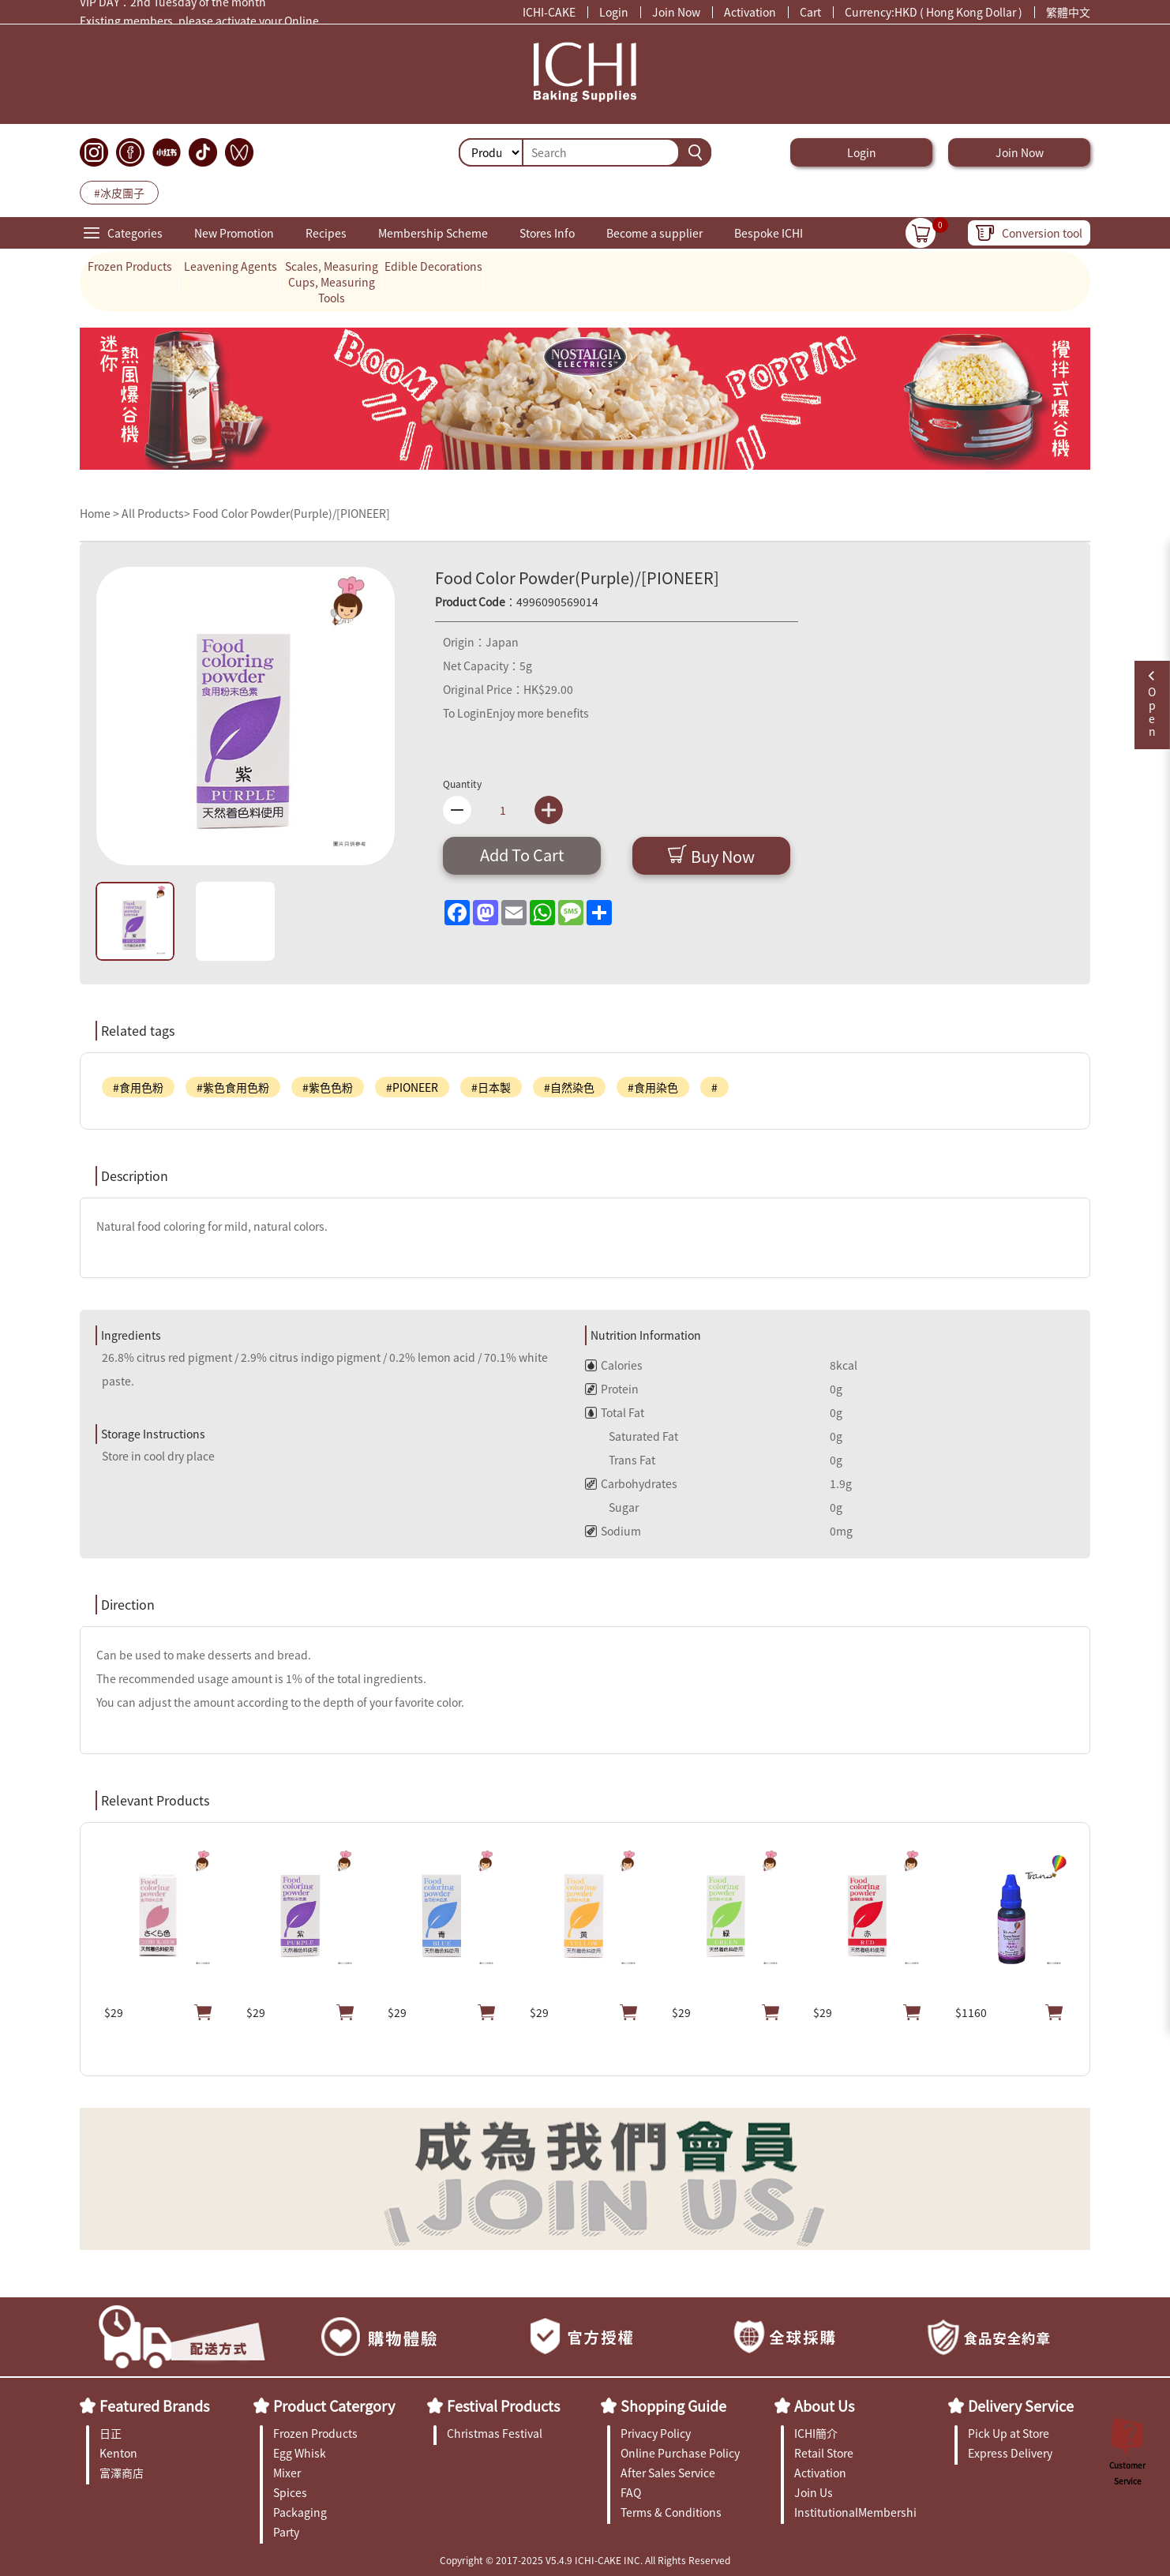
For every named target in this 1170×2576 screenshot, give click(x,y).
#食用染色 (653, 1087)
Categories (135, 233)
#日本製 (491, 1087)
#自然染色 (569, 1087)
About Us (824, 2405)
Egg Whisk (299, 2453)
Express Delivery (1010, 2453)
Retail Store (823, 2453)
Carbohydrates (631, 1483)
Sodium (613, 1531)
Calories (614, 1365)
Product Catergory (334, 2405)
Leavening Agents (230, 266)
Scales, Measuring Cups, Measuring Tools (331, 282)
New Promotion (234, 233)
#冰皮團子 (119, 193)
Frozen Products (130, 266)
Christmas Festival (494, 2433)
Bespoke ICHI (768, 233)
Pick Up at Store (1008, 2433)
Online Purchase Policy (680, 2453)
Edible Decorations (433, 266)
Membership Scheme (433, 233)
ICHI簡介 (816, 2433)
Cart (810, 12)
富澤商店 (121, 2472)
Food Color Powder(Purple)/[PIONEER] (291, 513)
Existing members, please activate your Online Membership (199, 24)
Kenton (118, 2453)
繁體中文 (1068, 12)
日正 (110, 2433)
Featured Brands (154, 2405)
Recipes (326, 233)
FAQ (631, 2492)
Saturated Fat (631, 1436)
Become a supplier (654, 233)
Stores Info (547, 233)
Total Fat (614, 1412)
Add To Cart (522, 854)
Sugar (612, 1507)
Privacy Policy (656, 2433)
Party (286, 2532)
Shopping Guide (673, 2405)
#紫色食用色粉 (233, 1087)
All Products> (156, 513)
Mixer (287, 2472)
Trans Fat (620, 1460)
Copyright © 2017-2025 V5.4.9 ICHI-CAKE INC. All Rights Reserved (585, 2560)
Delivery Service (1021, 2405)
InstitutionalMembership (855, 2512)
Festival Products (503, 2405)
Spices (290, 2492)
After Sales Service (668, 2472)
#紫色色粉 (327, 1087)
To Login (464, 713)
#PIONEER (412, 1087)
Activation (750, 12)
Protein (612, 1389)
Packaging (300, 2512)
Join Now (676, 12)
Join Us (813, 2492)
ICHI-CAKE (549, 12)
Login (613, 12)
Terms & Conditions (671, 2512)
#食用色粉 (138, 1087)
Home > (101, 513)
